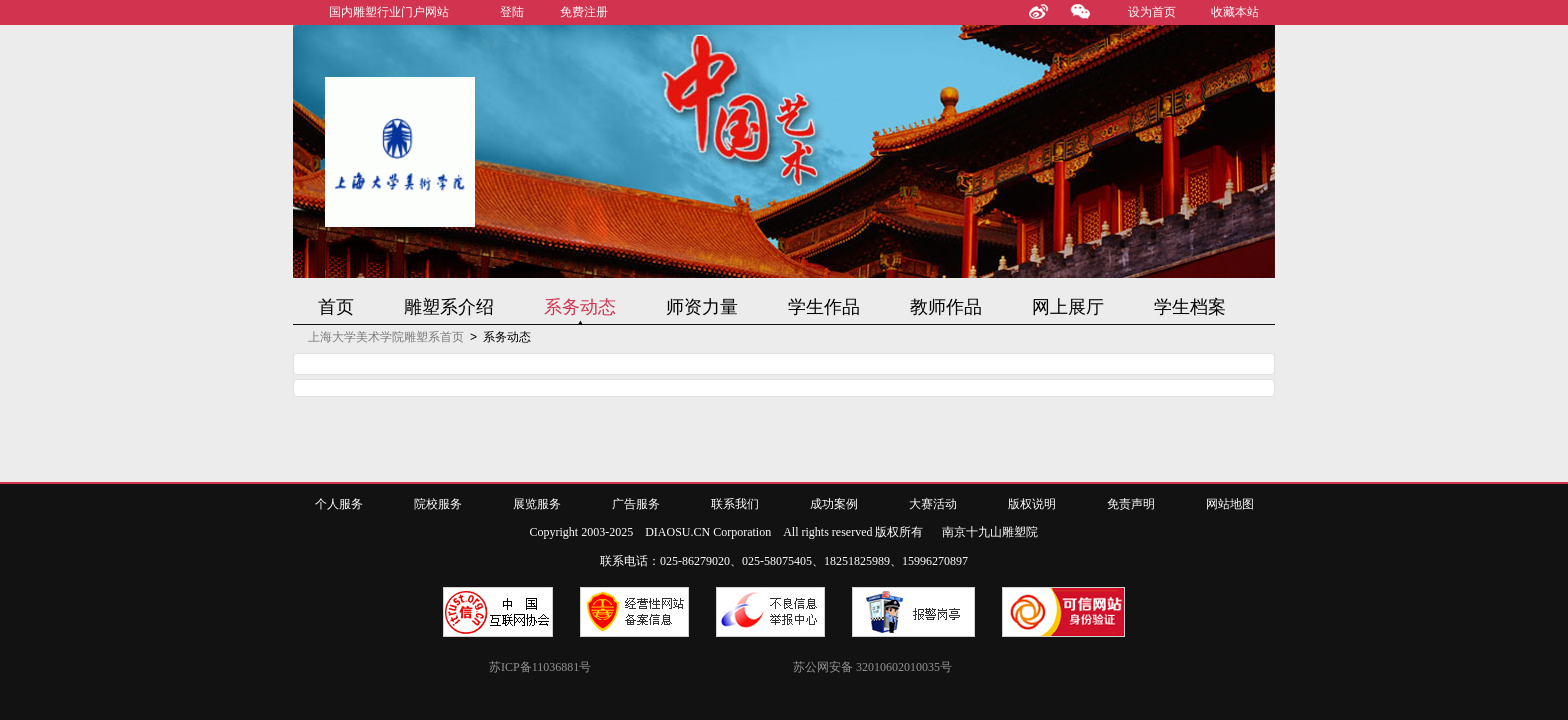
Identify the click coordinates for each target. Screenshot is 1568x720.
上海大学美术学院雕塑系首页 (386, 337)
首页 (336, 307)
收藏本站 (1235, 12)
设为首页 (1152, 12)
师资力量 (702, 307)
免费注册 (584, 12)
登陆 (512, 12)
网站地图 (1230, 504)
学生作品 (824, 307)
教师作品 (946, 307)
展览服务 (537, 504)
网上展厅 (1068, 307)
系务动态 (580, 307)
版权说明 (1032, 504)
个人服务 (339, 504)
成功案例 (834, 504)
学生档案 (1190, 307)
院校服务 (438, 504)
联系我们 (735, 504)
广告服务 (636, 504)
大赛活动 (933, 504)
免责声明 (1131, 504)
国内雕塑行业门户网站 (389, 12)
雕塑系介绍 (449, 307)
